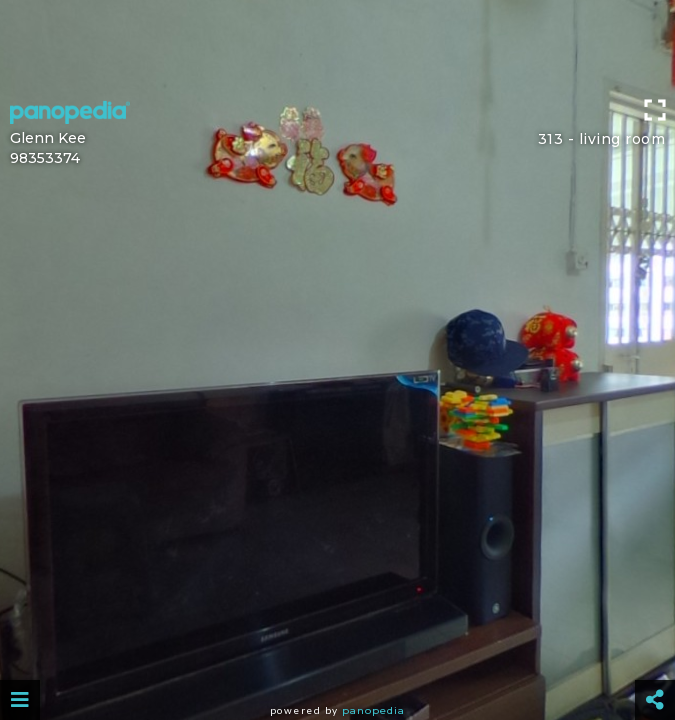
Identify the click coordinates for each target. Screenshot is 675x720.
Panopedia (373, 710)
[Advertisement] (337, 45)
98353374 (45, 158)
